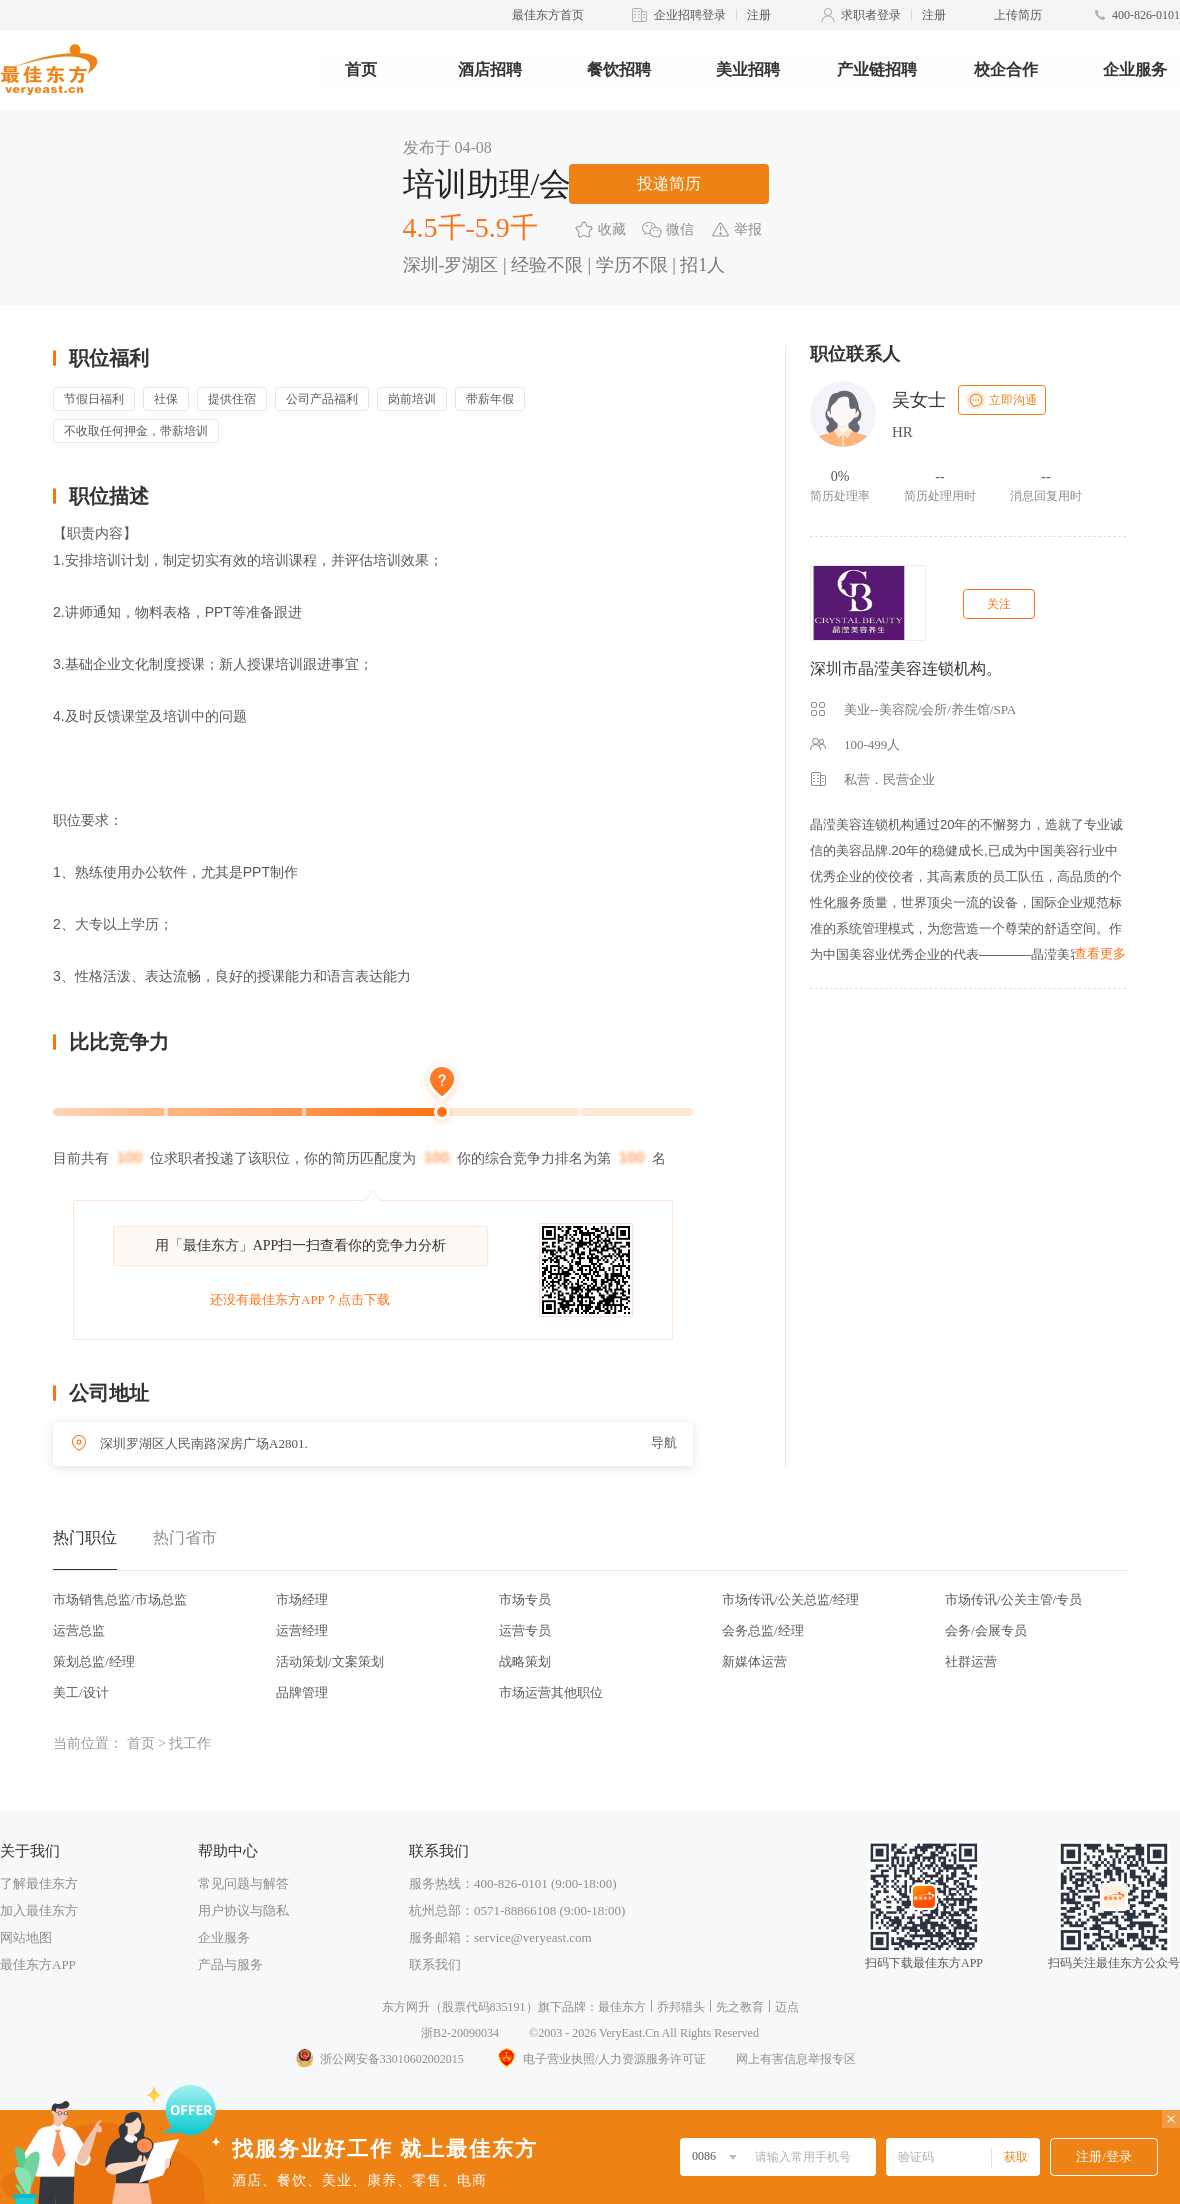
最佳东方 (622, 2007)
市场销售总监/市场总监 (120, 1599)
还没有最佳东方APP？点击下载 (300, 1299)
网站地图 (26, 1937)
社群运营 (971, 1661)
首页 (361, 69)
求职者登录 (871, 15)
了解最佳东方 (39, 1883)
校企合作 (1006, 69)
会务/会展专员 (986, 1630)
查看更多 (1100, 953)
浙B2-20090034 (460, 2033)
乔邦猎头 (681, 2007)
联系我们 (435, 1964)
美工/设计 (81, 1692)
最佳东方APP (38, 1964)
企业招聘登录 (690, 15)
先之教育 (740, 2007)
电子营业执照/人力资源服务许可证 (600, 2059)
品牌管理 (302, 1692)
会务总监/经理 (763, 1630)
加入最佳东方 (39, 1910)
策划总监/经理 (94, 1661)
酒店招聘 (490, 69)
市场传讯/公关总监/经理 (790, 1599)
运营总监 (79, 1630)
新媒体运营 (754, 1661)
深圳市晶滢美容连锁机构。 (906, 668)
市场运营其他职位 (551, 1692)
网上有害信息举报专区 (796, 2059)
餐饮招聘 (619, 69)
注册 (759, 15)
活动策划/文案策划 (330, 1661)
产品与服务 (230, 1964)
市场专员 (525, 1599)
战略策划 (525, 1661)
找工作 (190, 1743)
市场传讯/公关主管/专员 (1013, 1599)
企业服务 (1135, 69)
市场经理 (302, 1599)
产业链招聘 (877, 69)
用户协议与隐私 (243, 1910)
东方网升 (406, 2007)
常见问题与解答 (243, 1883)
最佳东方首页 (548, 15)
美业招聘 (748, 69)
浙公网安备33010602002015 (379, 2059)
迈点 (787, 2007)
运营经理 (302, 1630)
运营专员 (525, 1630)
